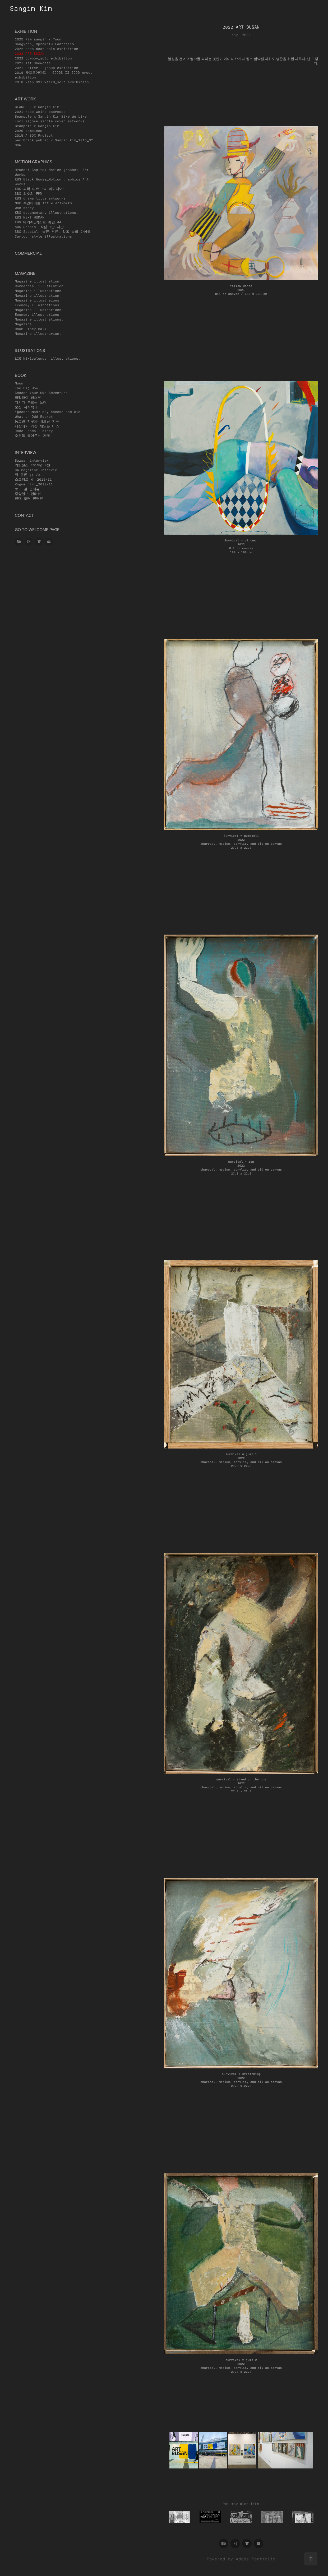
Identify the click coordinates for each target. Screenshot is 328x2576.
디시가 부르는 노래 (31, 402)
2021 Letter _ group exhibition (46, 67)
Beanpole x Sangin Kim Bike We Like (51, 116)
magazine (25, 273)
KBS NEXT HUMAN (29, 217)
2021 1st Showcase (33, 63)
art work (25, 99)
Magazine (23, 324)
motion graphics (33, 162)
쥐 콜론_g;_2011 (29, 474)
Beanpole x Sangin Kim (37, 125)
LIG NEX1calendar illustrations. (47, 358)
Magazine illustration (37, 281)
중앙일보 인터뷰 (28, 493)
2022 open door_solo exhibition (46, 48)
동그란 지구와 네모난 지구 (37, 421)
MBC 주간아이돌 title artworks (43, 203)
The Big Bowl (27, 388)
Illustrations (30, 350)
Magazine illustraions (37, 300)
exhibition (26, 31)
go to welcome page (37, 529)
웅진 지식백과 (26, 407)
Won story (24, 207)
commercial (28, 253)
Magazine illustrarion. (38, 333)
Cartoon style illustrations (43, 236)
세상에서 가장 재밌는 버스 (37, 426)
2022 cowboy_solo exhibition (43, 58)
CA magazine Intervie (36, 469)
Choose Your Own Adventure (41, 392)
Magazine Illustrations (38, 309)
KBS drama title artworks (40, 198)
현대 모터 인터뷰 (29, 498)
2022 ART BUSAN (29, 53)
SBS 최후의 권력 (29, 193)
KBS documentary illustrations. (46, 212)
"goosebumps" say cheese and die (47, 411)
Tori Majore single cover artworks (50, 121)
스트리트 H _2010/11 (33, 479)
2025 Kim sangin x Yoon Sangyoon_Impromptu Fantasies (44, 41)
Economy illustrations (37, 314)
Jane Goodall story (34, 430)
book (20, 375)
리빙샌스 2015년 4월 (32, 465)
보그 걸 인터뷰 (27, 488)
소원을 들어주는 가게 (32, 435)
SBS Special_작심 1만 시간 (39, 226)
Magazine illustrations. (39, 319)
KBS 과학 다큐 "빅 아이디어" (40, 188)
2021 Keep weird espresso (40, 111)
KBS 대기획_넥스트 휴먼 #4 (38, 222)
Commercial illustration (39, 286)
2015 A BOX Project (34, 135)
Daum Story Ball (31, 328)
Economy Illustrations (37, 305)
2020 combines (28, 130)
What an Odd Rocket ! (36, 416)
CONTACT (24, 515)
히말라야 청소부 (28, 397)
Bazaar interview (32, 460)
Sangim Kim (31, 7)
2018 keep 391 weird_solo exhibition (52, 82)
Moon (19, 383)
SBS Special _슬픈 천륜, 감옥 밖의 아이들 (53, 231)
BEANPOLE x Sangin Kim (37, 106)
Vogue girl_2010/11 (34, 484)
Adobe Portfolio (255, 2558)
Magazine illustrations (38, 290)
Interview (25, 452)
